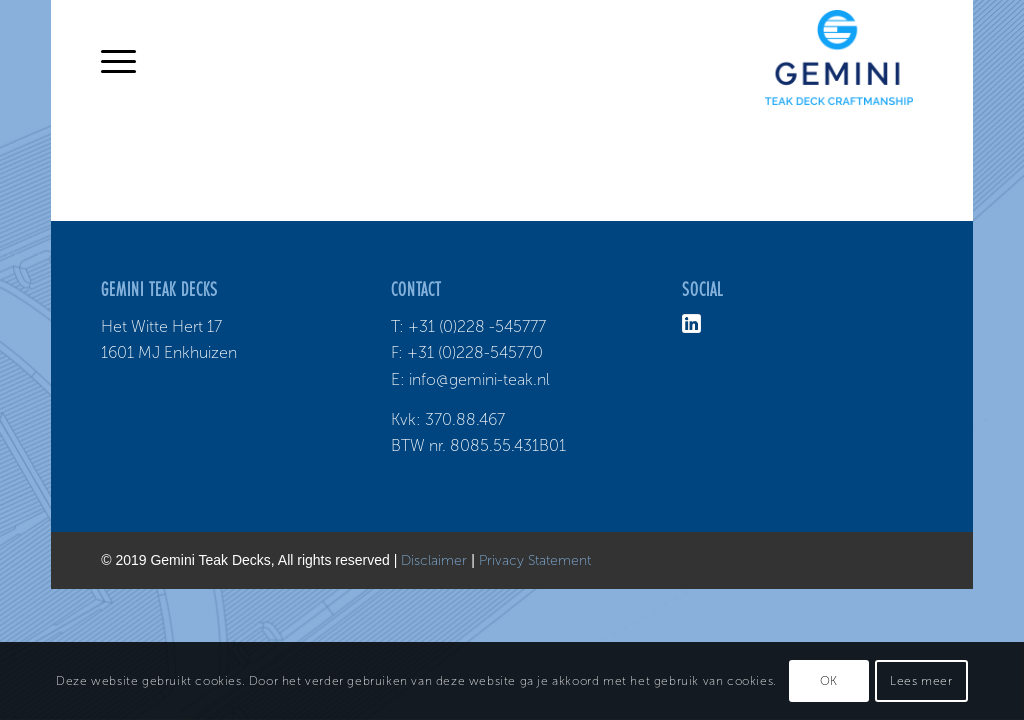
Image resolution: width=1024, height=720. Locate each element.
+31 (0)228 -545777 (477, 326)
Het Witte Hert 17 (161, 326)
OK (829, 681)
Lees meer (921, 681)
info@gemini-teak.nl (479, 379)
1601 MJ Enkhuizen (169, 352)
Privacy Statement (535, 560)
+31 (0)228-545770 (475, 352)
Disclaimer (434, 560)
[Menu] (118, 60)
